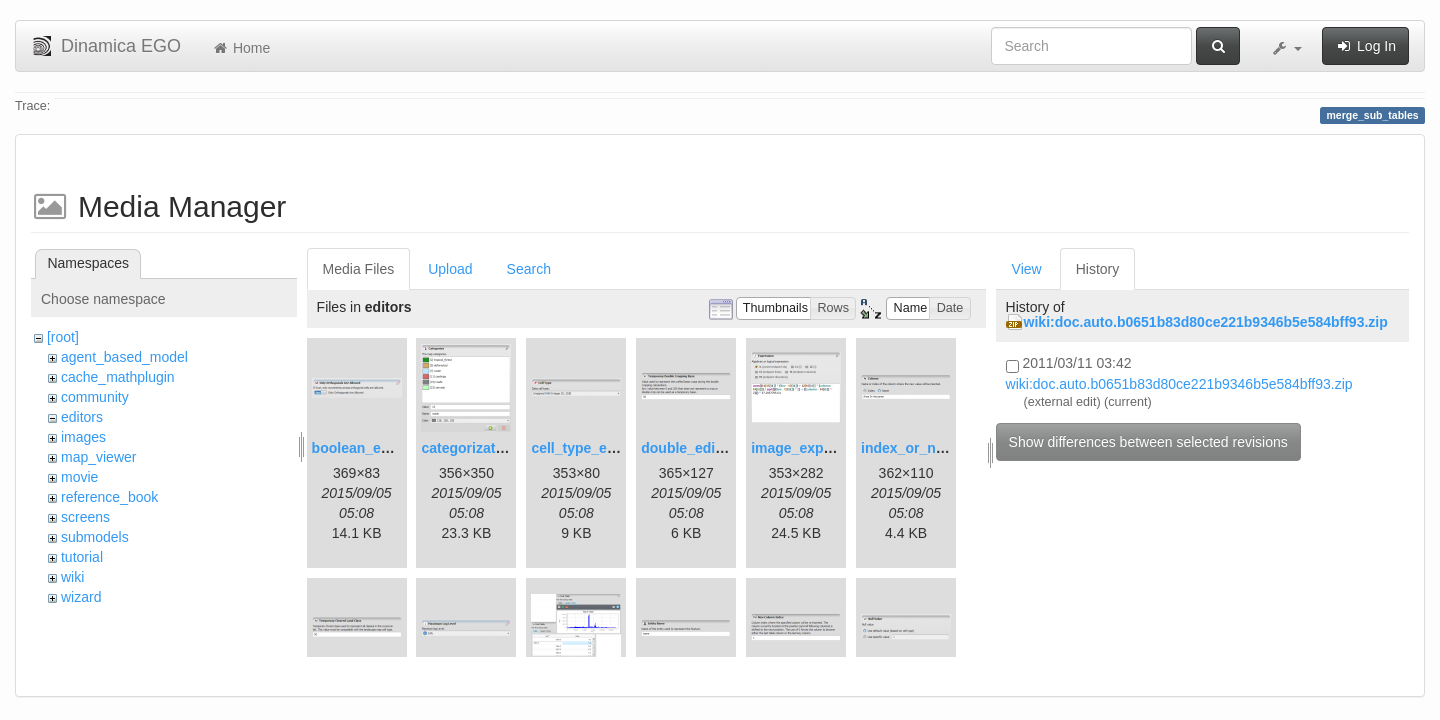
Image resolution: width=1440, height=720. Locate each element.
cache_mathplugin (118, 377)
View (1027, 269)
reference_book (109, 497)
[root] (63, 337)
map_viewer (98, 457)
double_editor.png (701, 448)
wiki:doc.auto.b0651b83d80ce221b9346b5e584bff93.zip (1206, 322)
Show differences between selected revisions (1148, 442)
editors (82, 417)
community (95, 397)
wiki (72, 577)
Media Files (359, 269)
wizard (81, 597)
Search (529, 269)
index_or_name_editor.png (950, 448)
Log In (1365, 46)
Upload (450, 269)
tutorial (82, 557)
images (83, 437)
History (1098, 269)
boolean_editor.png (376, 448)
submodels (95, 537)
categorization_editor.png (506, 448)
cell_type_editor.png (598, 448)
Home (240, 48)
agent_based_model (124, 357)
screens (85, 517)
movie (79, 477)
